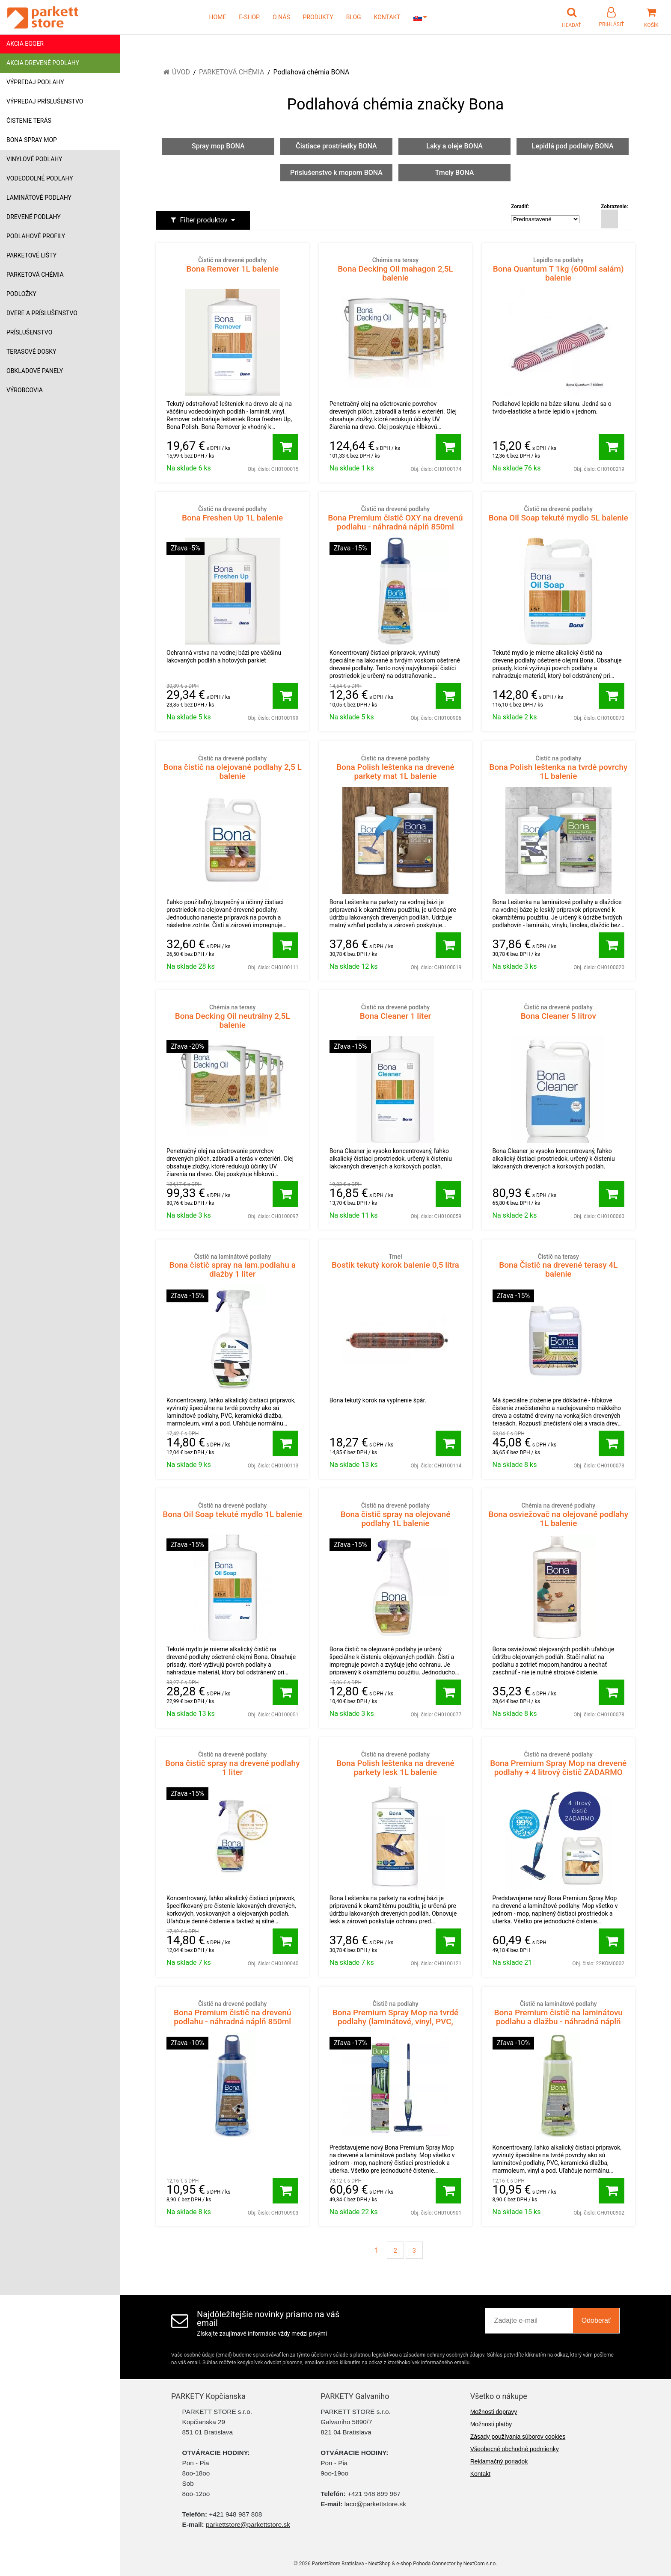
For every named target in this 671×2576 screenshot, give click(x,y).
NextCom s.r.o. (480, 2564)
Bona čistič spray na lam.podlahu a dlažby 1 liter (232, 1265)
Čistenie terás (28, 120)
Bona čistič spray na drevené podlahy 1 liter (232, 1763)
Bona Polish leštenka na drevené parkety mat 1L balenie (395, 767)
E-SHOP (249, 17)
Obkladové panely (34, 370)
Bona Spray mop (31, 139)
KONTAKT (387, 17)
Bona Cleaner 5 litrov (558, 1012)
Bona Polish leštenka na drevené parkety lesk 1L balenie (395, 1763)
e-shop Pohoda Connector (425, 2564)
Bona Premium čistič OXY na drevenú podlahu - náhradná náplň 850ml (395, 518)
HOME (217, 17)
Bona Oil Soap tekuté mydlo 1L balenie (232, 1510)
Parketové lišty (31, 255)
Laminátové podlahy (38, 197)
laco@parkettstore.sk (375, 2504)
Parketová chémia (35, 274)
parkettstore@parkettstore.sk (248, 2524)
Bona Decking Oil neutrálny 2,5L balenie (232, 1016)
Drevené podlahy (33, 216)
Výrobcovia (24, 390)
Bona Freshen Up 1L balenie (232, 514)
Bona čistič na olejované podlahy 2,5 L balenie (232, 767)
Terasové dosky (31, 351)
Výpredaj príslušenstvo (44, 101)
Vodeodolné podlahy (39, 178)
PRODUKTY (318, 17)
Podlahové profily (35, 236)
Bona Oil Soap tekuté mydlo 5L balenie (558, 514)
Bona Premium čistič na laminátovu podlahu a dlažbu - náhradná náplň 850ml (558, 2017)
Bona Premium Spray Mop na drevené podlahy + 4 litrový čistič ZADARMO (558, 1763)
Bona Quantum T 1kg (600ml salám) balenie (558, 269)
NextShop (379, 2564)
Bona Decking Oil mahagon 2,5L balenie (395, 269)
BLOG (353, 17)
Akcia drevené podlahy (42, 62)
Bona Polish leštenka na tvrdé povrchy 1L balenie (558, 767)
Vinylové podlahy (34, 159)
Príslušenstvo (29, 332)
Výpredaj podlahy (35, 82)
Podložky (21, 293)
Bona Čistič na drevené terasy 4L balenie (558, 1265)
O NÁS (281, 17)
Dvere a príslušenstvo (41, 313)
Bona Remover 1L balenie (232, 265)
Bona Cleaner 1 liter (395, 1012)
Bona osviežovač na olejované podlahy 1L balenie (558, 1514)
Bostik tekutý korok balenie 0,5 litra (395, 1261)
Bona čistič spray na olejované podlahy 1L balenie (395, 1514)
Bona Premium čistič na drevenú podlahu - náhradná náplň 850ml (232, 2012)
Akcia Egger (25, 43)
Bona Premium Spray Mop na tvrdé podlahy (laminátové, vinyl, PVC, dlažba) (395, 2017)
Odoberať (596, 2320)
